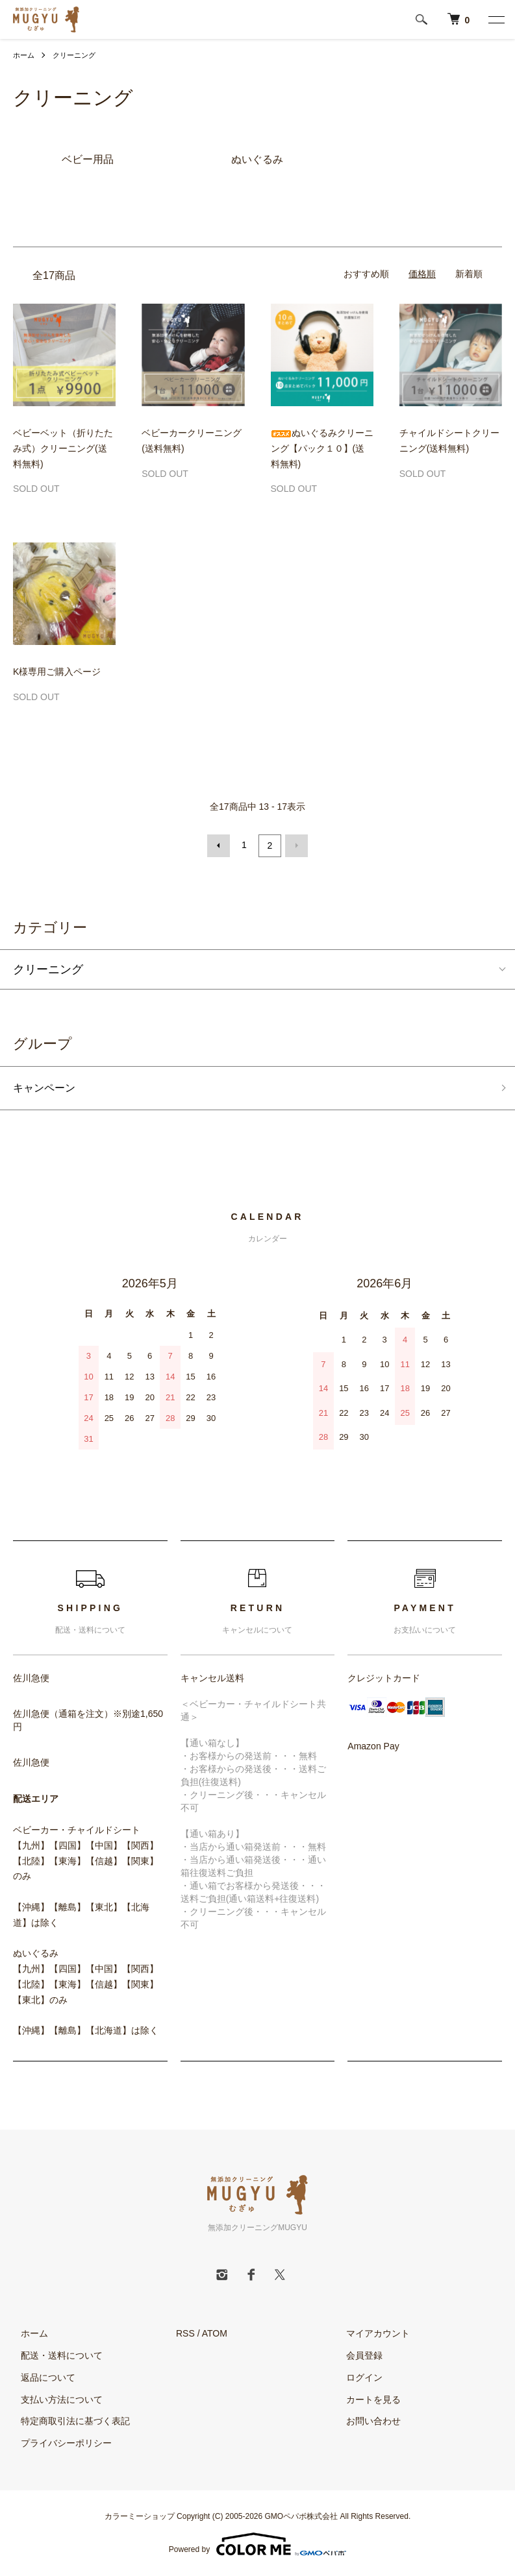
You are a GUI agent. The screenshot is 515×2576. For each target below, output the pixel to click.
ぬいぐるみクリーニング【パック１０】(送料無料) (322, 448)
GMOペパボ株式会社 (301, 2516)
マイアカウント (371, 2334)
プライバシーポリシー (58, 2443)
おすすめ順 (366, 274)
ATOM (214, 2334)
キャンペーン (48, 1087)
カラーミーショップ (140, 2516)
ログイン (357, 2378)
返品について (40, 2378)
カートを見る (366, 2399)
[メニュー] (495, 19)
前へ (220, 844)
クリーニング (78, 55)
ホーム (24, 55)
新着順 (469, 274)
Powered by (257, 2545)
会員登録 (357, 2356)
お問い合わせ (366, 2421)
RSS (185, 2334)
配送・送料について (54, 2356)
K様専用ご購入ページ (57, 671)
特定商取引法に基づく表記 (67, 2421)
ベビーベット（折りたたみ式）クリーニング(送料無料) (63, 448)
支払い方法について (54, 2399)
